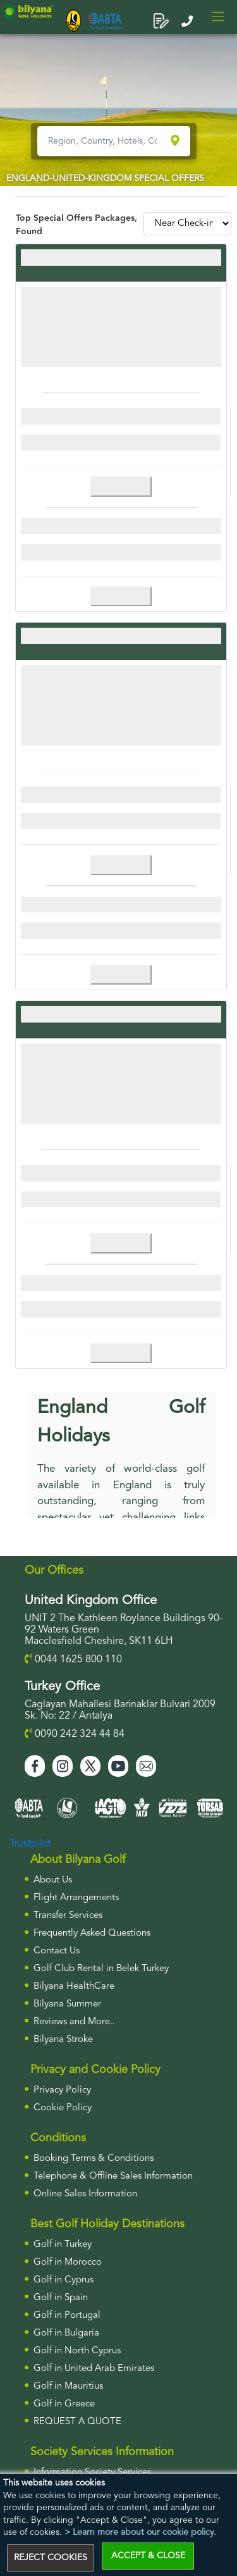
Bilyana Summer (67, 2004)
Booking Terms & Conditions (93, 2158)
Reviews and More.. (74, 2022)
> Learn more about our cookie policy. (140, 2532)
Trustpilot (30, 1844)
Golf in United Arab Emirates (93, 2369)
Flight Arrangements (76, 1898)
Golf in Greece (64, 2404)
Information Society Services (92, 2472)
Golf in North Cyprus (77, 2351)
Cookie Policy (62, 2108)
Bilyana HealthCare (73, 1986)
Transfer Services (67, 1915)
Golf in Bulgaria (66, 2333)
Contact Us (56, 1951)
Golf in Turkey (62, 2244)
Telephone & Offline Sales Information (113, 2176)
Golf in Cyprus (63, 2280)
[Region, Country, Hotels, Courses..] (102, 141)
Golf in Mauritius (68, 2386)
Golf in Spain (60, 2298)
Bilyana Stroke (63, 2039)
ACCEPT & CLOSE (148, 2555)
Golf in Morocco (67, 2262)
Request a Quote (77, 2422)
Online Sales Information (85, 2194)
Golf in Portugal (66, 2315)
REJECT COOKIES (50, 2557)
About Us (52, 1880)
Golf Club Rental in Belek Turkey (101, 1969)
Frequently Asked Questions (91, 1933)
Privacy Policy (62, 2090)
